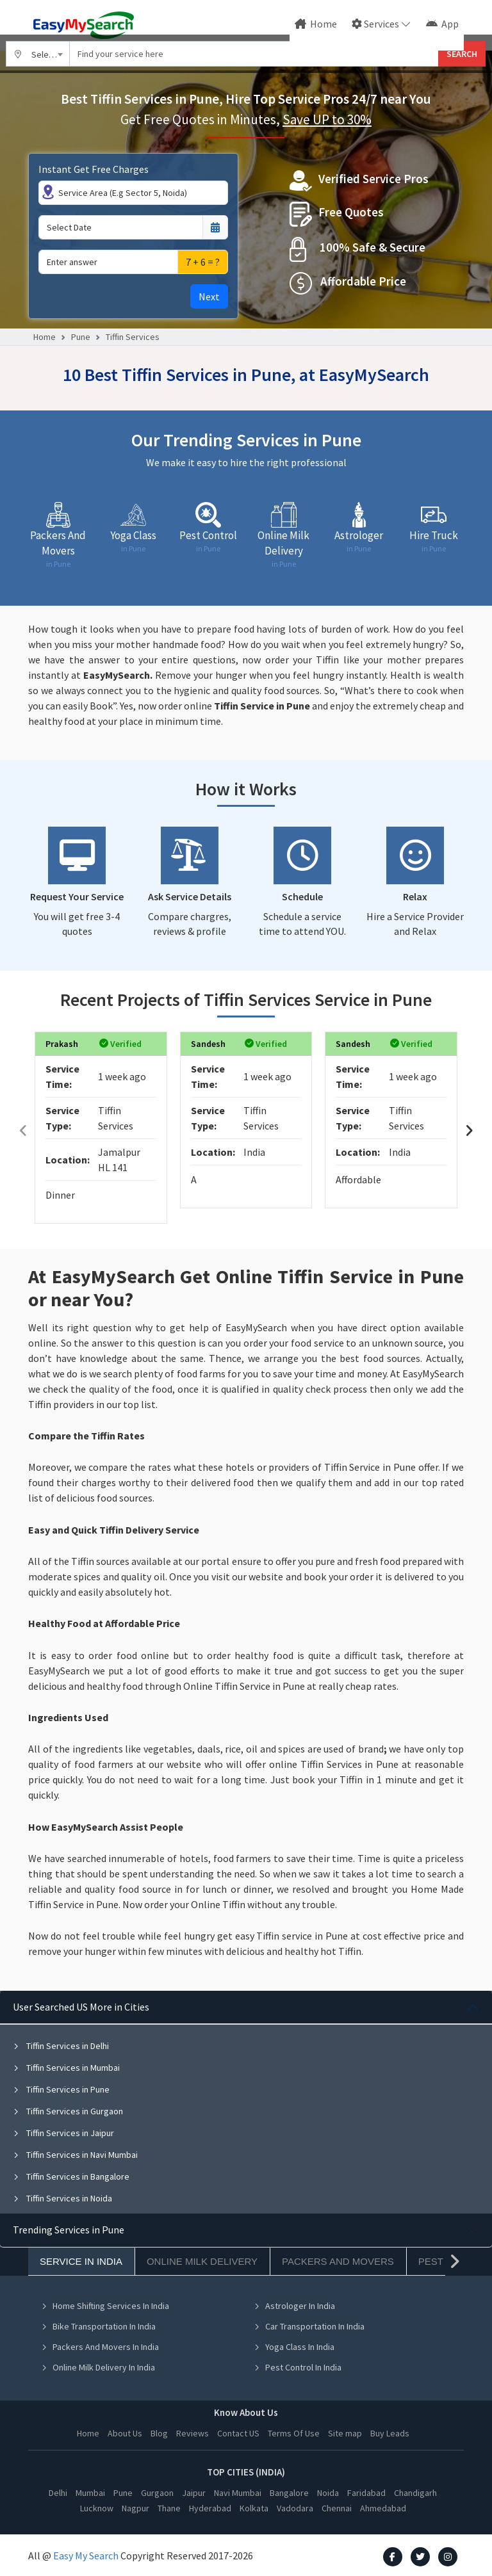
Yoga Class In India (294, 2347)
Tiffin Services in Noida (62, 2198)
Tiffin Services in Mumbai (66, 2067)
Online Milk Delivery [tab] (202, 2261)
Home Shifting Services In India (105, 2306)
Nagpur (135, 2508)
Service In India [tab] (81, 2261)
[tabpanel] (246, 2102)
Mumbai (90, 2493)
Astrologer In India (294, 2306)
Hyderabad (210, 2508)
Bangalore (289, 2493)
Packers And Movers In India (100, 2347)
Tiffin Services (133, 337)
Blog (159, 2433)
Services (375, 23)
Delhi (58, 2493)
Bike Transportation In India (98, 2326)
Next (209, 296)
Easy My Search (86, 2555)
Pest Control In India (297, 2367)
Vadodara (295, 2508)
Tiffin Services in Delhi (61, 2046)
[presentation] (23, 1130)
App (442, 23)
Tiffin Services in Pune (61, 2089)
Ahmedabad (383, 2508)
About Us (125, 2433)
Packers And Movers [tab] (338, 2261)
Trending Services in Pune (68, 2229)
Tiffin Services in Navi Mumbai (75, 2154)
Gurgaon (157, 2493)
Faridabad (366, 2493)
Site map (345, 2433)
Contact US (238, 2433)
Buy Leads (389, 2433)
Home (316, 23)
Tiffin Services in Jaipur (63, 2133)
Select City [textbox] (50, 54)
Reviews (192, 2433)
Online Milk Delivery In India (98, 2367)
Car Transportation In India (309, 2326)
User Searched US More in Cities (81, 2006)
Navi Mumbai (237, 2493)
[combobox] (38, 54)
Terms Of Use (294, 2433)
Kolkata (254, 2508)
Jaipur (194, 2493)
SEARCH (462, 54)
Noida (328, 2493)
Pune (80, 337)
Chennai (337, 2508)
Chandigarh (415, 2493)
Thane (169, 2508)
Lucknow (96, 2508)
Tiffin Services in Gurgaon (68, 2111)
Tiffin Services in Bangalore (71, 2176)
